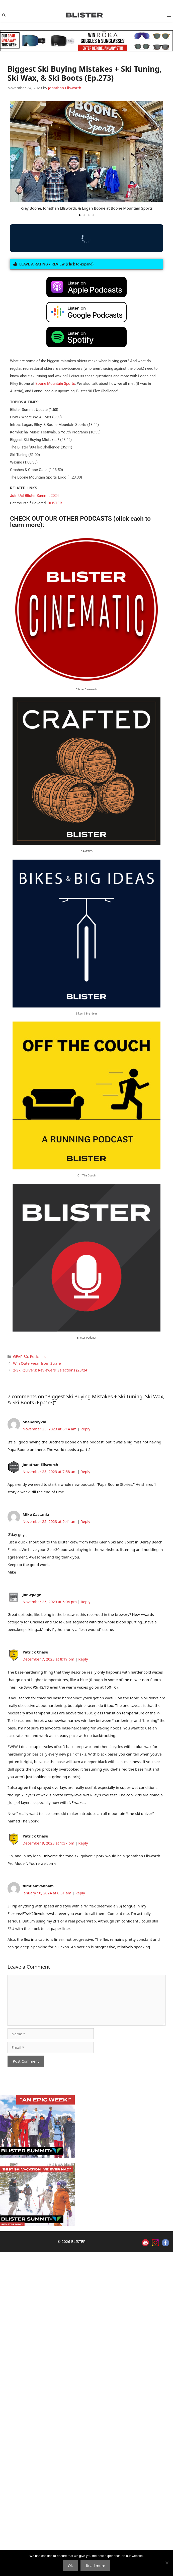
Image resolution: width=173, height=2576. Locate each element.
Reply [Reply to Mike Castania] (85, 1521)
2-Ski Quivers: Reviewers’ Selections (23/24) (51, 1369)
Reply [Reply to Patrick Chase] (83, 1659)
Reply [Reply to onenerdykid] (85, 1428)
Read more (95, 2565)
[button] (16, 156)
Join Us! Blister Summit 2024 (34, 495)
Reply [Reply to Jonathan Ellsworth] (85, 1471)
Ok (70, 2565)
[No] (166, 2562)
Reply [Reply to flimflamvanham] (80, 1892)
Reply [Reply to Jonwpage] (86, 1601)
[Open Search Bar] (4, 15)
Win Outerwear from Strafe (37, 1363)
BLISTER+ (56, 503)
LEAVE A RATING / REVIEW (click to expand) (56, 264)
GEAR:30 (20, 1356)
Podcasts (38, 1356)
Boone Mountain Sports (55, 383)
